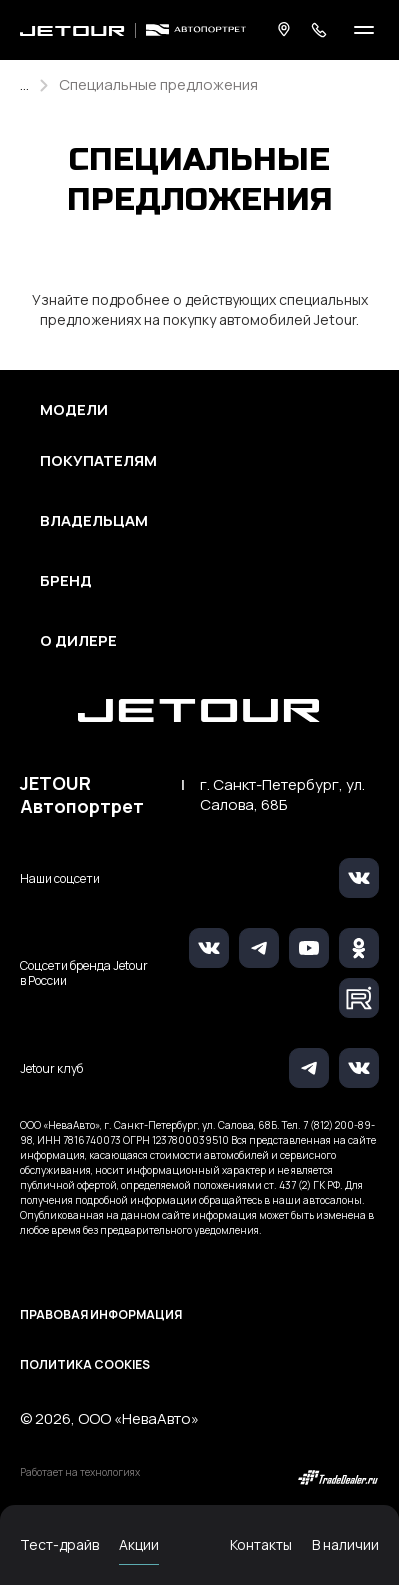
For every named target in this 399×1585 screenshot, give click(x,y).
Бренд (66, 581)
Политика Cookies (85, 1364)
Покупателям (98, 461)
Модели (74, 410)
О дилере (78, 641)
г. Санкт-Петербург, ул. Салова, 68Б (282, 795)
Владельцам (94, 521)
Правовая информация (101, 1314)
